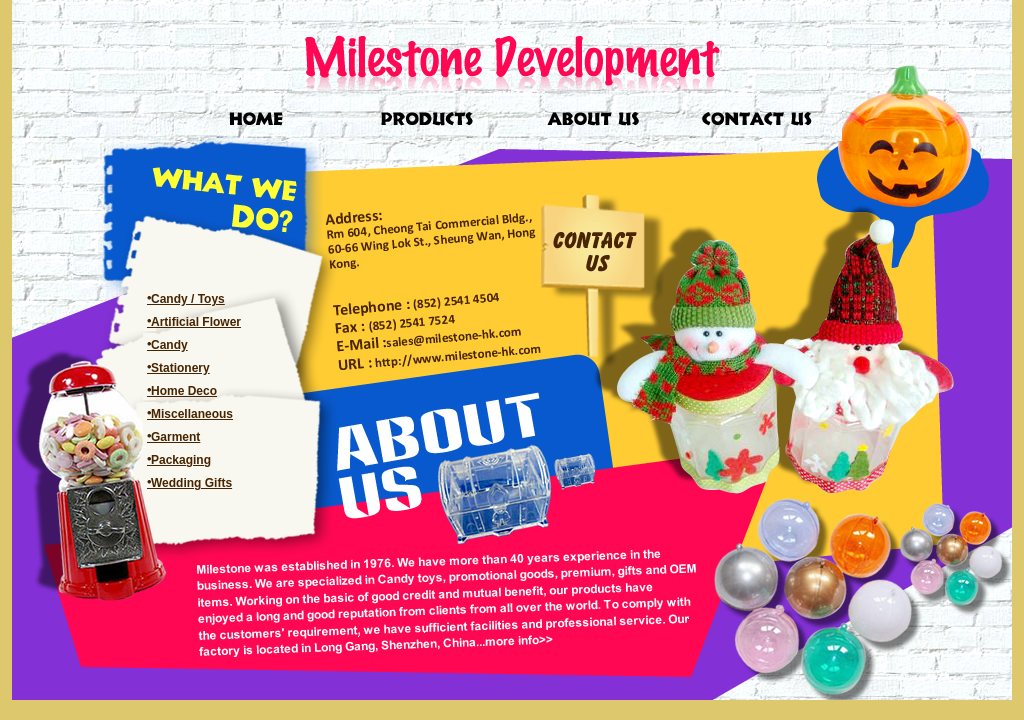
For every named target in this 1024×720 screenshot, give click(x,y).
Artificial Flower (196, 322)
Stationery (180, 368)
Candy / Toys (188, 299)
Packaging (181, 460)
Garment (175, 437)
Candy (169, 345)
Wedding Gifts (191, 483)
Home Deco (184, 391)
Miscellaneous (192, 414)
